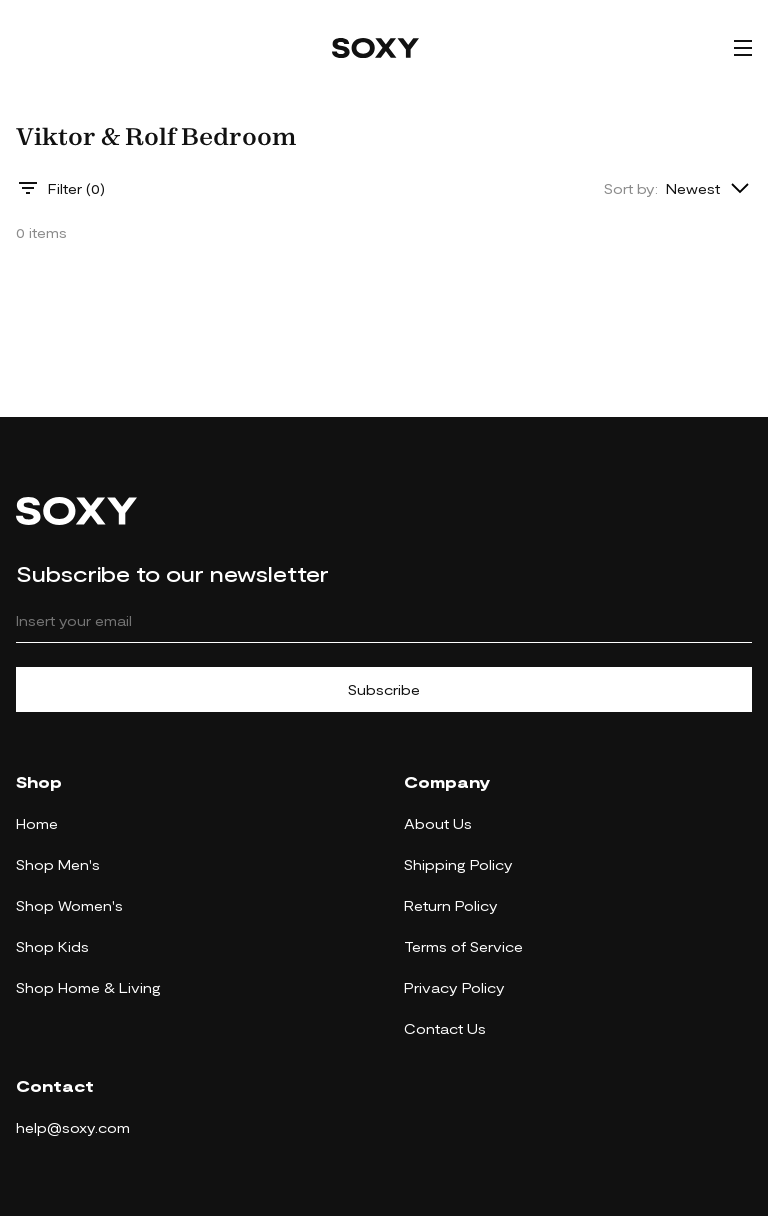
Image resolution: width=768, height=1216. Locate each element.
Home (37, 823)
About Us (438, 823)
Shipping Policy (458, 864)
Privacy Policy (454, 987)
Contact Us (445, 1028)
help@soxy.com (73, 1127)
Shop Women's (69, 905)
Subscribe (384, 689)
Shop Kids (52, 946)
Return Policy (451, 905)
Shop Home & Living (88, 987)
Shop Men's (58, 864)
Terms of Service (463, 946)
